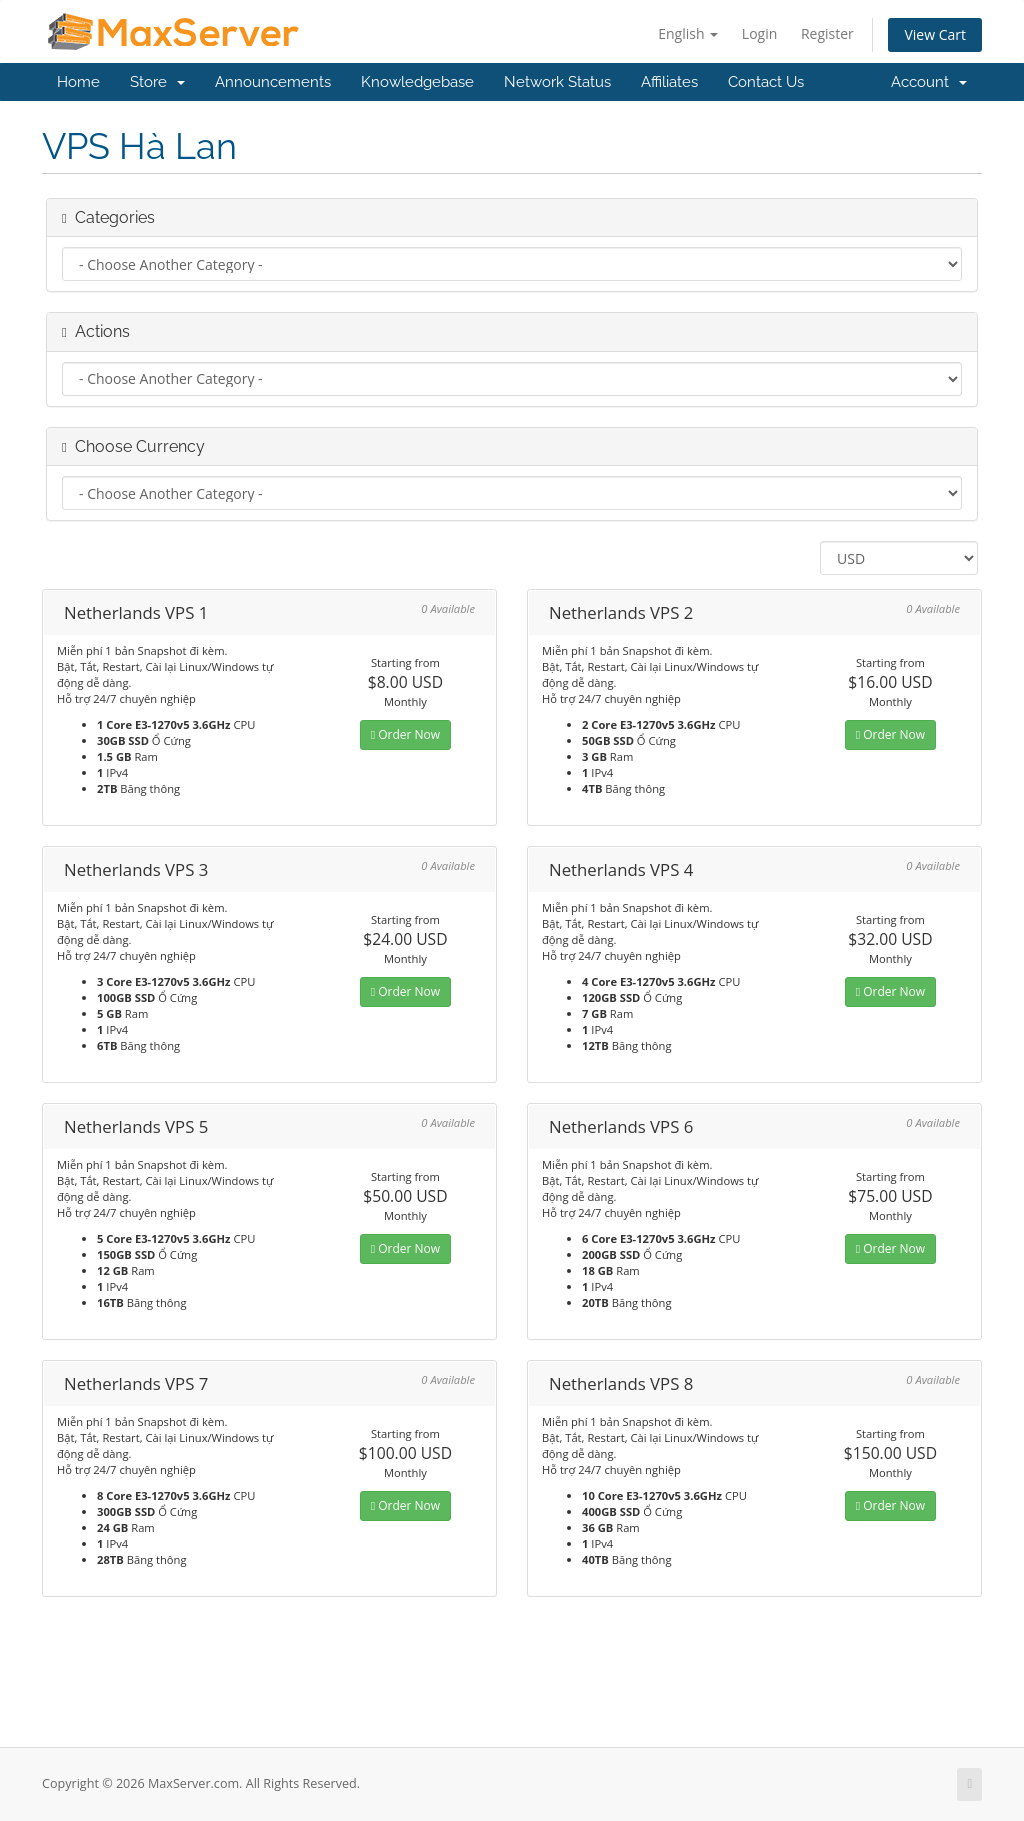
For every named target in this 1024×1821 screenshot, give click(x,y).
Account (929, 82)
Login (759, 33)
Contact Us (766, 82)
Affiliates (669, 82)
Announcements (273, 82)
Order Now (405, 734)
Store (157, 82)
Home (78, 82)
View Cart (935, 34)
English (688, 33)
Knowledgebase (417, 82)
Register (827, 33)
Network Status (557, 82)
